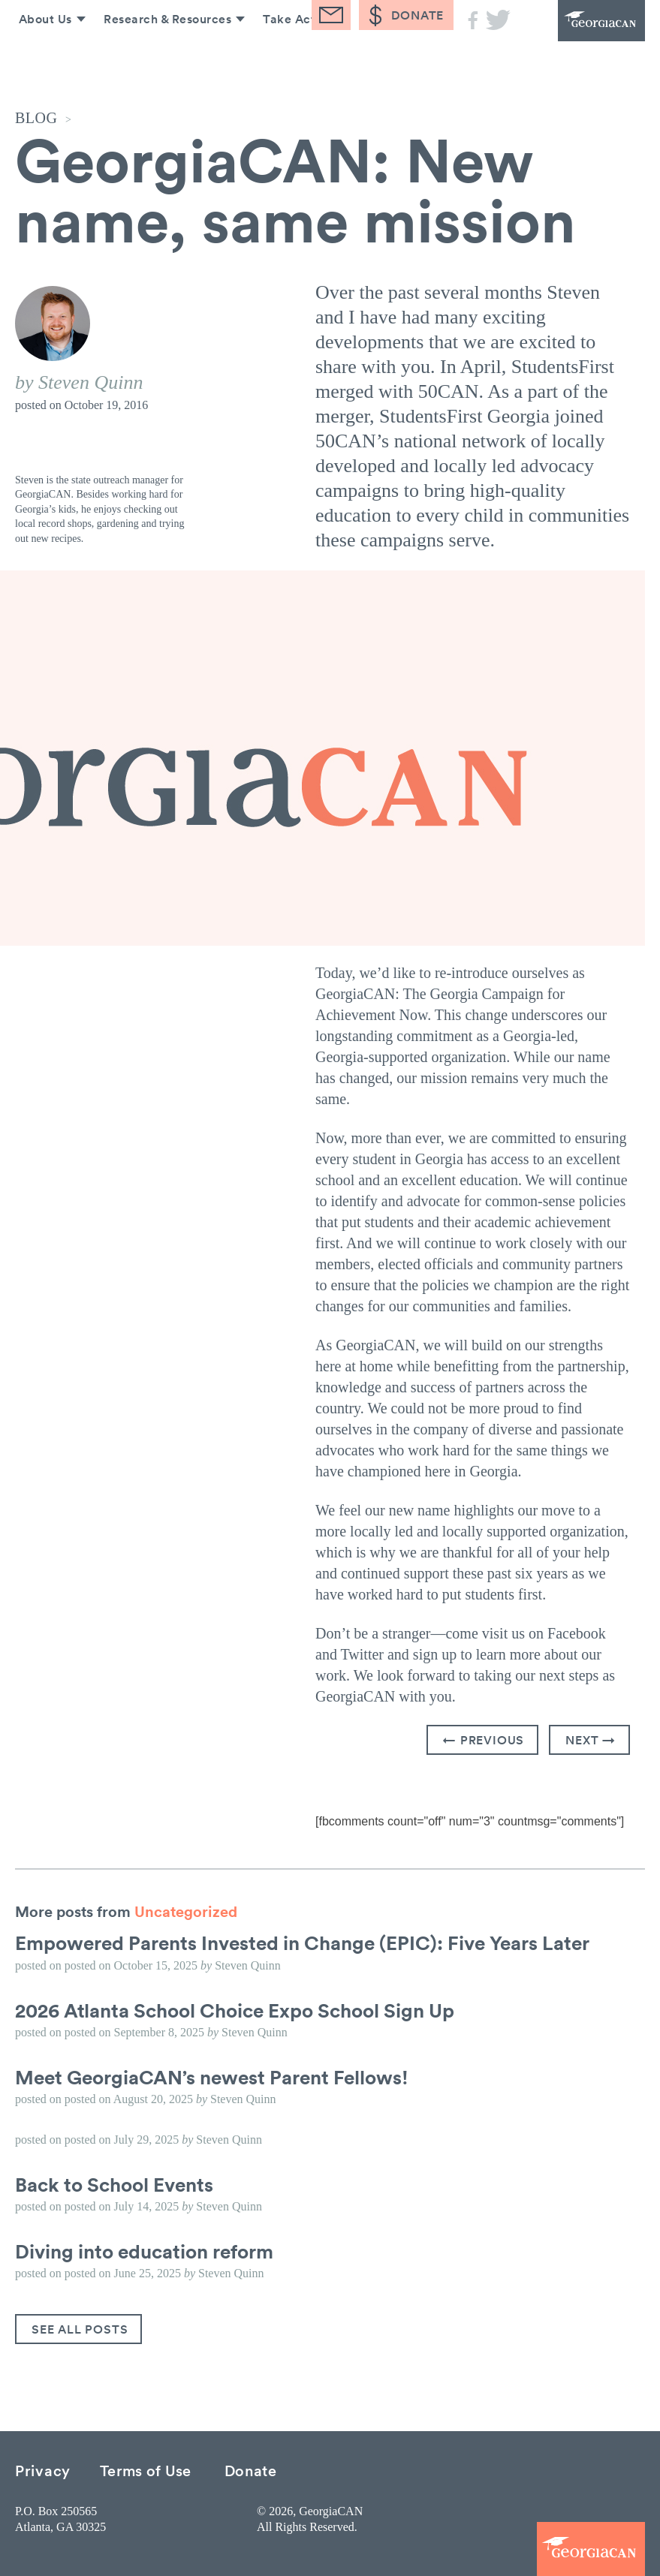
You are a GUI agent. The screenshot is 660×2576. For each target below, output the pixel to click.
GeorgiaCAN (585, 30)
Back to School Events (114, 2184)
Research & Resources (162, 58)
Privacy (43, 2470)
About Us (38, 58)
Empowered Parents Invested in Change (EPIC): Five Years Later (302, 1942)
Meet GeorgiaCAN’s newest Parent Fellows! (211, 2077)
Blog (375, 58)
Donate (251, 2470)
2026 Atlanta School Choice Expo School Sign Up (234, 2010)
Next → (590, 1740)
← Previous (483, 1740)
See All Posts (80, 2329)
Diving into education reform (144, 2251)
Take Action (294, 58)
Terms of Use (145, 2470)
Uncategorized (185, 1910)
